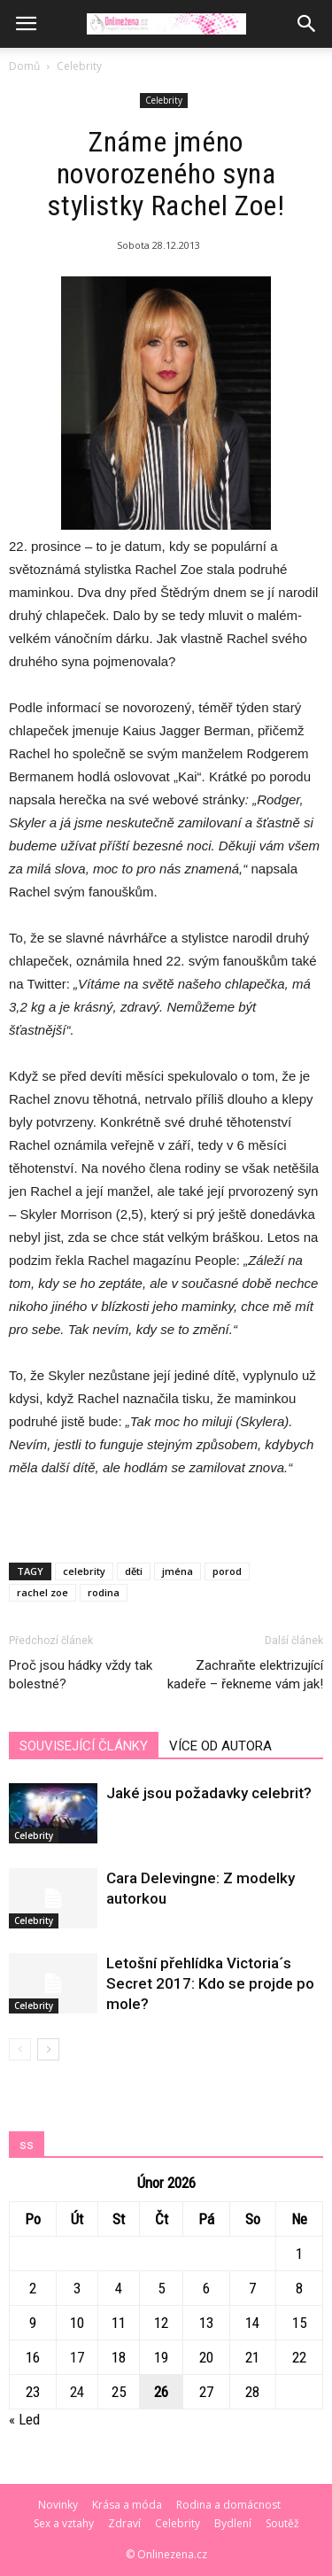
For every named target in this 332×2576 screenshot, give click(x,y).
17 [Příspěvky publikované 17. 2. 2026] (77, 2357)
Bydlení (232, 2523)
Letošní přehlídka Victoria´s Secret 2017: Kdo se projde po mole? (210, 1983)
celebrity (84, 1571)
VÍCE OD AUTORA (220, 1746)
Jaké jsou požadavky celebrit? (209, 1793)
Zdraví (124, 2523)
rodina (104, 1592)
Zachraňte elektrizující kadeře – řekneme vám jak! (245, 1674)
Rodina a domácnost (228, 2504)
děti (134, 1571)
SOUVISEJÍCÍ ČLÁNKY (83, 1746)
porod (227, 1571)
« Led (24, 2419)
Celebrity (79, 66)
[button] (307, 24)
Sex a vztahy (64, 2523)
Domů (24, 66)
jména (177, 1571)
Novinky (58, 2504)
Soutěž (282, 2523)
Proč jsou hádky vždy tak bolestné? (80, 1674)
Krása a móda (127, 2504)
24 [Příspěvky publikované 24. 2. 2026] (77, 2392)
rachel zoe (42, 1592)
